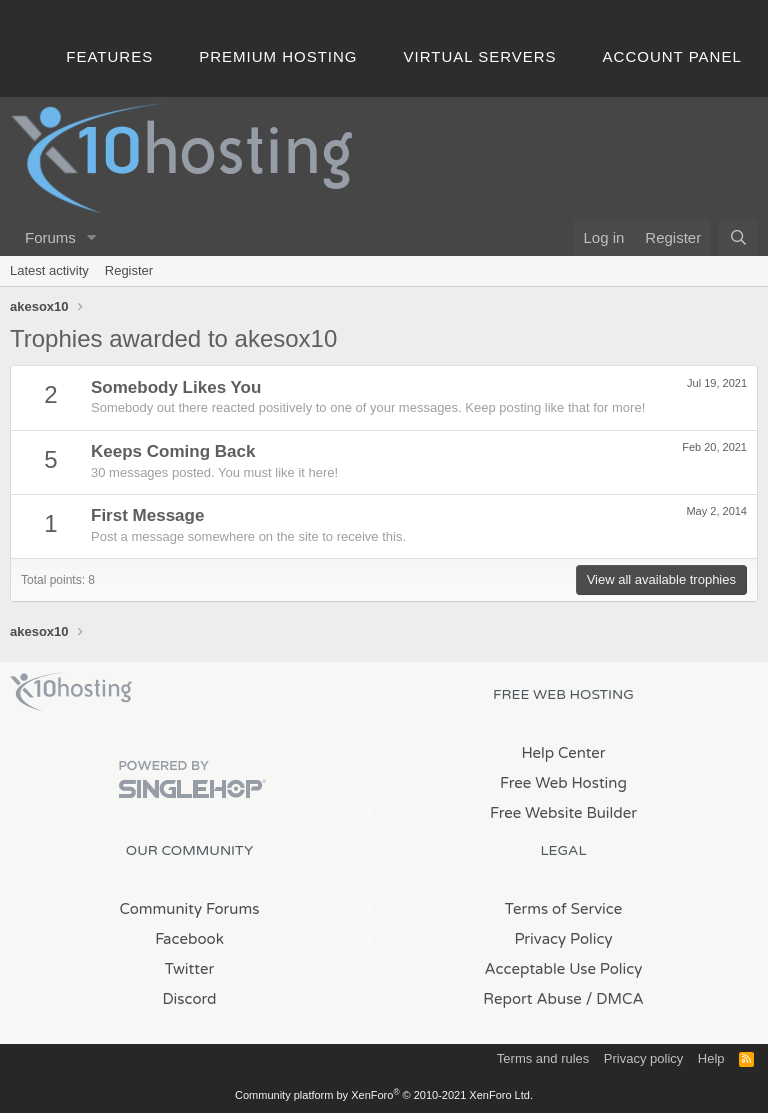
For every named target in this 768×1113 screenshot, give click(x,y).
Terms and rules (543, 1058)
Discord (189, 999)
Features (109, 56)
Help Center (563, 753)
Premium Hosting (278, 56)
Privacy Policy (563, 939)
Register (129, 270)
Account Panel (672, 56)
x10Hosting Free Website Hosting (71, 692)
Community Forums (190, 909)
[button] (92, 237)
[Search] (738, 237)
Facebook (189, 939)
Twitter (189, 969)
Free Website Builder (563, 813)
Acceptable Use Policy (564, 969)
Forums (50, 237)
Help (711, 1058)
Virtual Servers (480, 56)
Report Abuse (532, 999)
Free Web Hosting (563, 783)
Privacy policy (643, 1058)
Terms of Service (564, 909)
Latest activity (49, 270)
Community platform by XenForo (384, 1095)
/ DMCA (615, 999)
